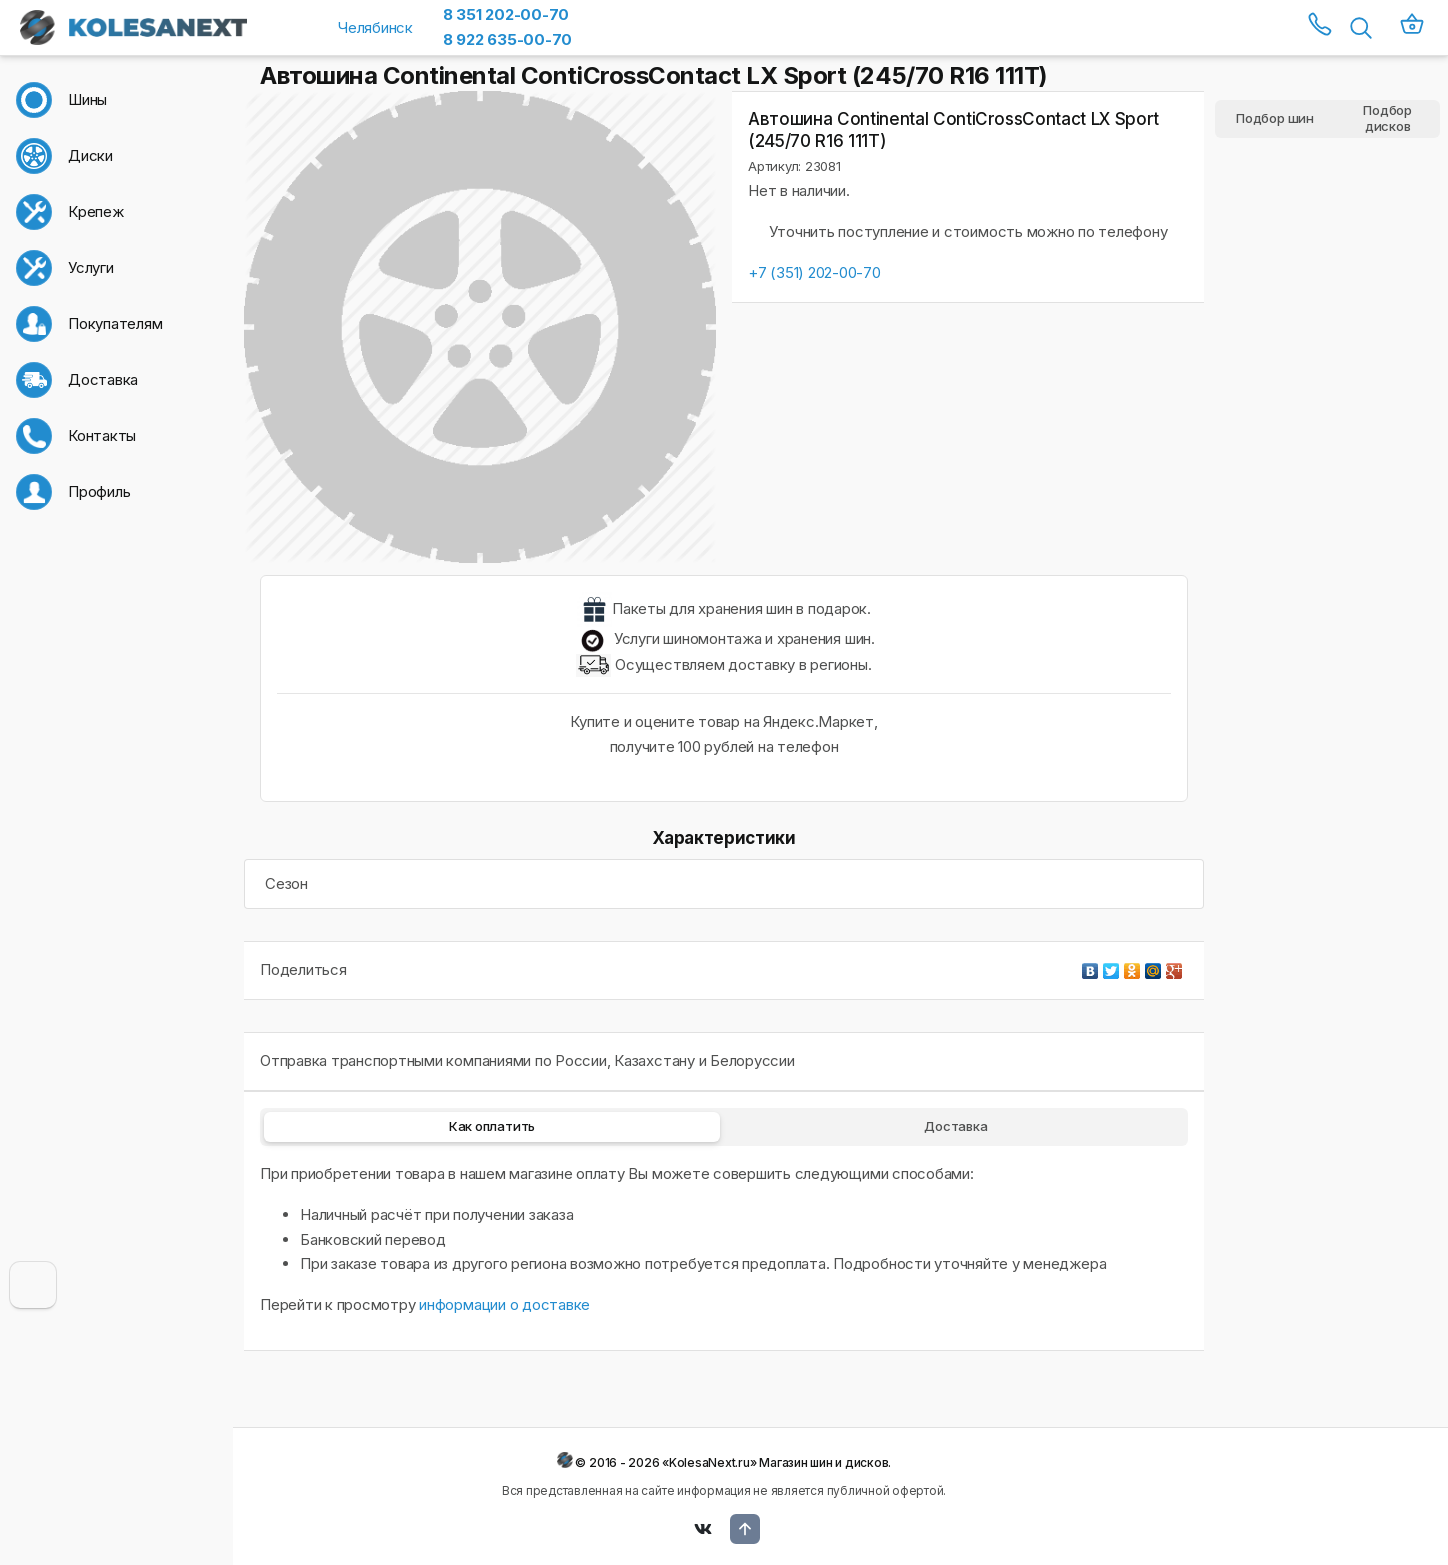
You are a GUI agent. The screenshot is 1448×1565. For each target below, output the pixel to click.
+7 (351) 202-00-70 (814, 272)
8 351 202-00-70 (506, 14)
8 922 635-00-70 (507, 39)
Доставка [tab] (955, 1126)
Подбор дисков (1387, 119)
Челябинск (375, 27)
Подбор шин (1275, 118)
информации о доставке (504, 1304)
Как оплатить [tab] (492, 1126)
